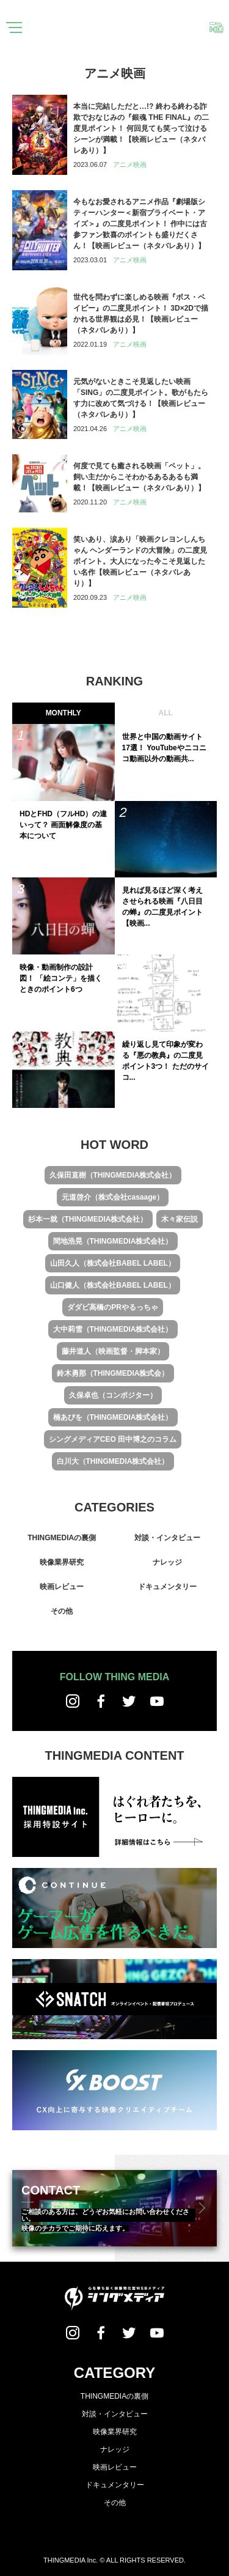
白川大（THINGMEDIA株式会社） (113, 1461)
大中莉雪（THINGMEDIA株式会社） (113, 1329)
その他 (62, 1611)
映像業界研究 (62, 1562)
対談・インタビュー (167, 1537)
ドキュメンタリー (167, 1586)
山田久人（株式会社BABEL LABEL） (112, 1263)
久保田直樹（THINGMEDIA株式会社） (112, 1175)
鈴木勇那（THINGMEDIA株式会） (113, 1373)
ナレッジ (167, 1562)
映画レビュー (62, 1586)
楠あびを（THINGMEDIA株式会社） (113, 1417)
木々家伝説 (179, 1219)
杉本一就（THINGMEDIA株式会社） (88, 1219)
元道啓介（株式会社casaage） (113, 1197)
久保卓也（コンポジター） (113, 1395)
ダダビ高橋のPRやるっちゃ (112, 1307)
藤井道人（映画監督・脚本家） (113, 1351)
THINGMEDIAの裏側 (61, 1537)
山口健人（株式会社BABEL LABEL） (112, 1285)
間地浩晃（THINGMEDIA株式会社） (113, 1241)
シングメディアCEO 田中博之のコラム (112, 1439)
